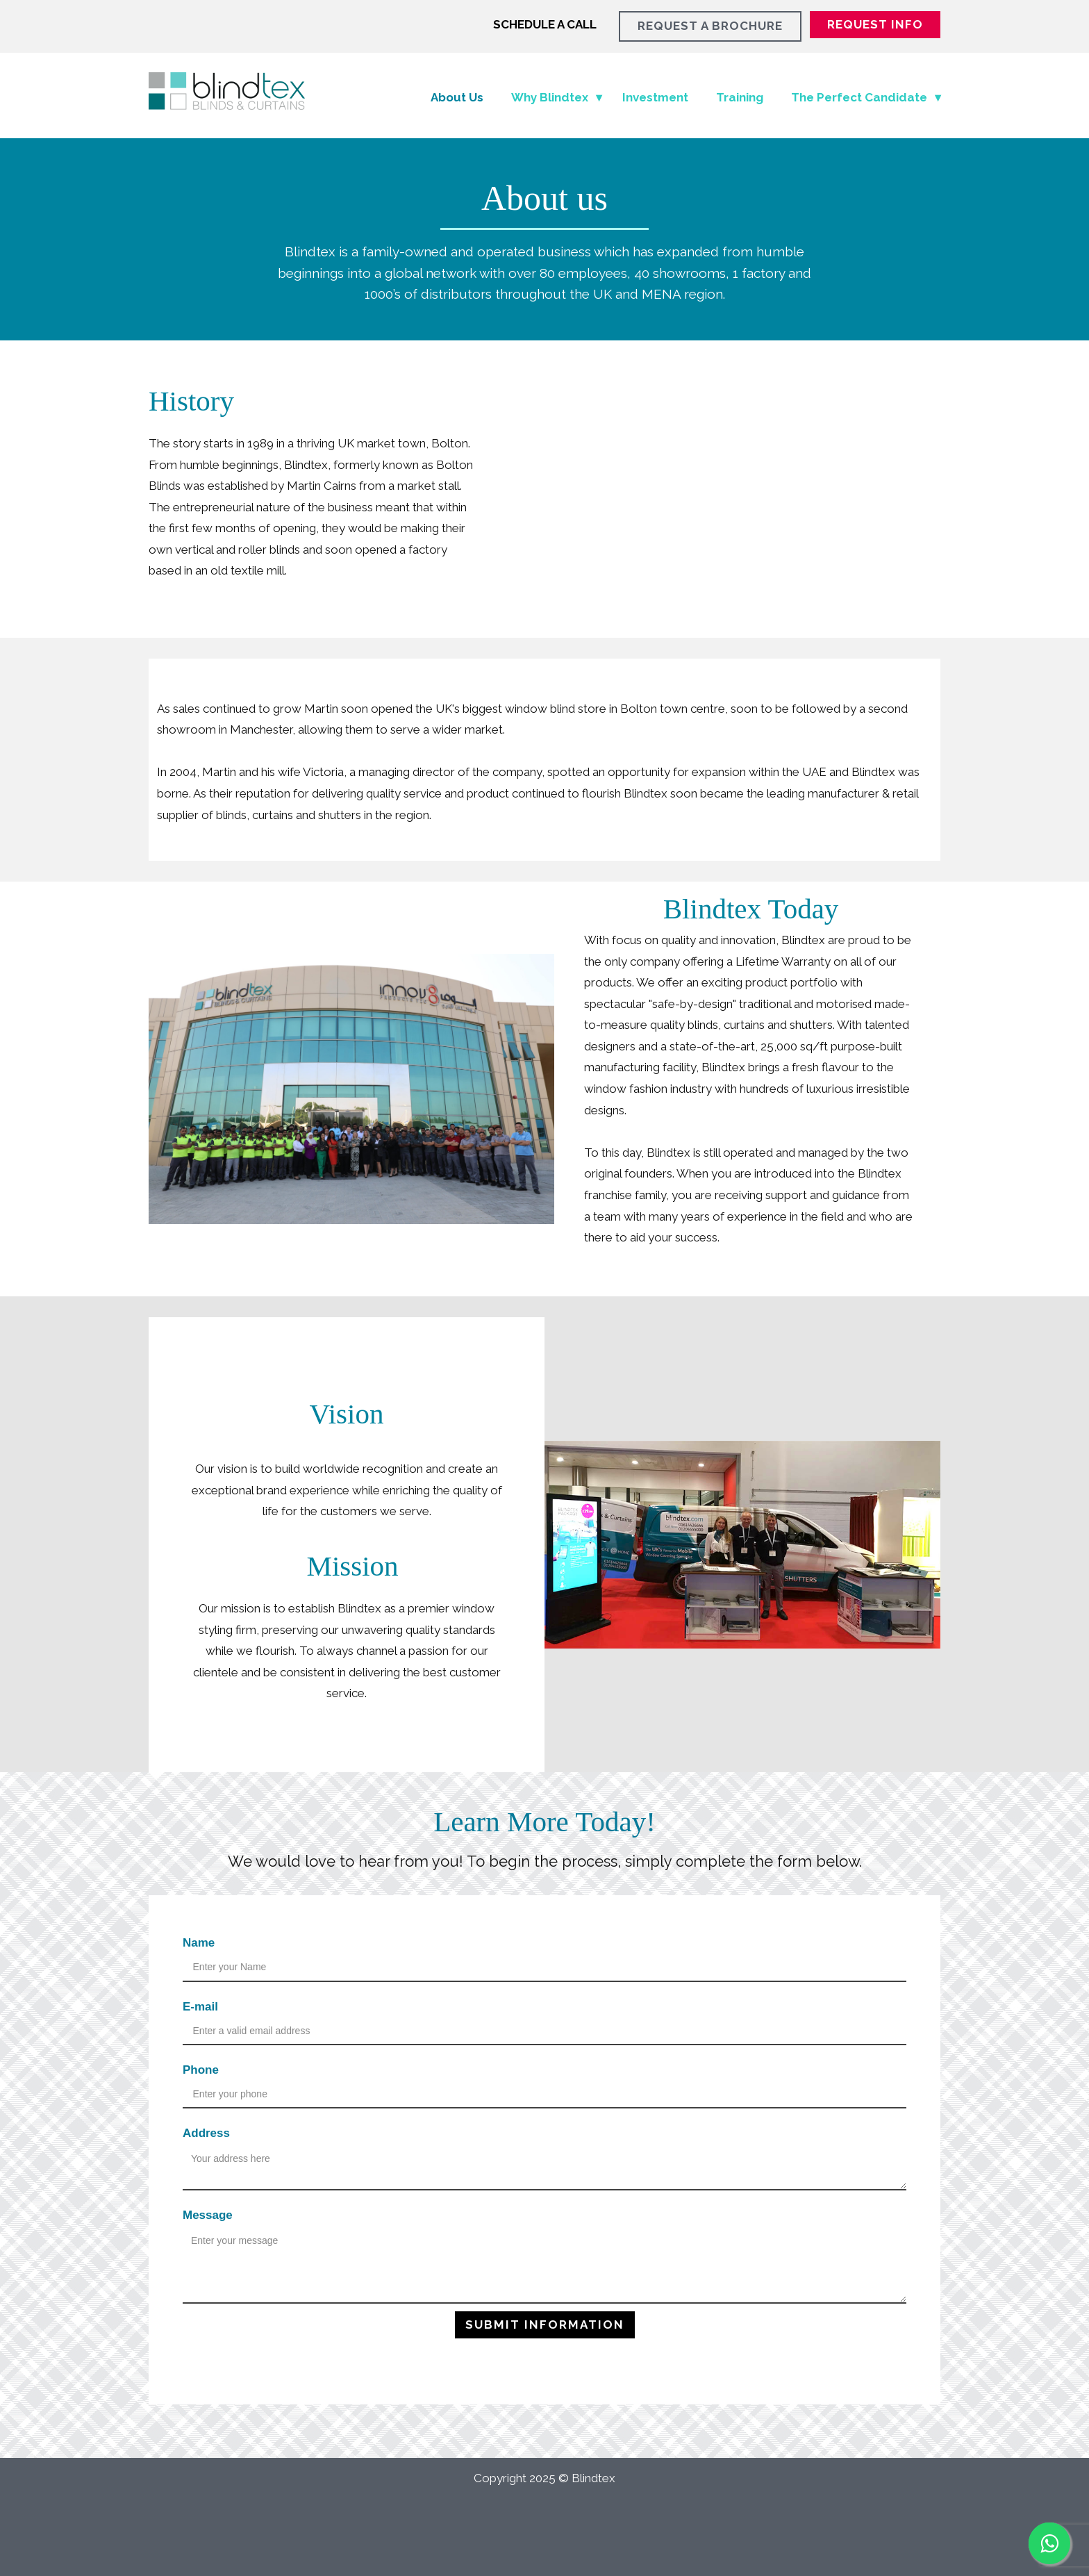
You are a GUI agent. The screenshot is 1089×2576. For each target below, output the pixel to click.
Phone (201, 2070)
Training (739, 97)
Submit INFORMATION (544, 2324)
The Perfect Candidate (859, 97)
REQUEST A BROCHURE (710, 26)
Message (208, 2215)
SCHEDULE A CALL (545, 24)
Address (206, 2133)
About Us (457, 97)
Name (199, 1942)
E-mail (200, 2006)
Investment (655, 97)
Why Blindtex (549, 97)
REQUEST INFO (875, 24)
